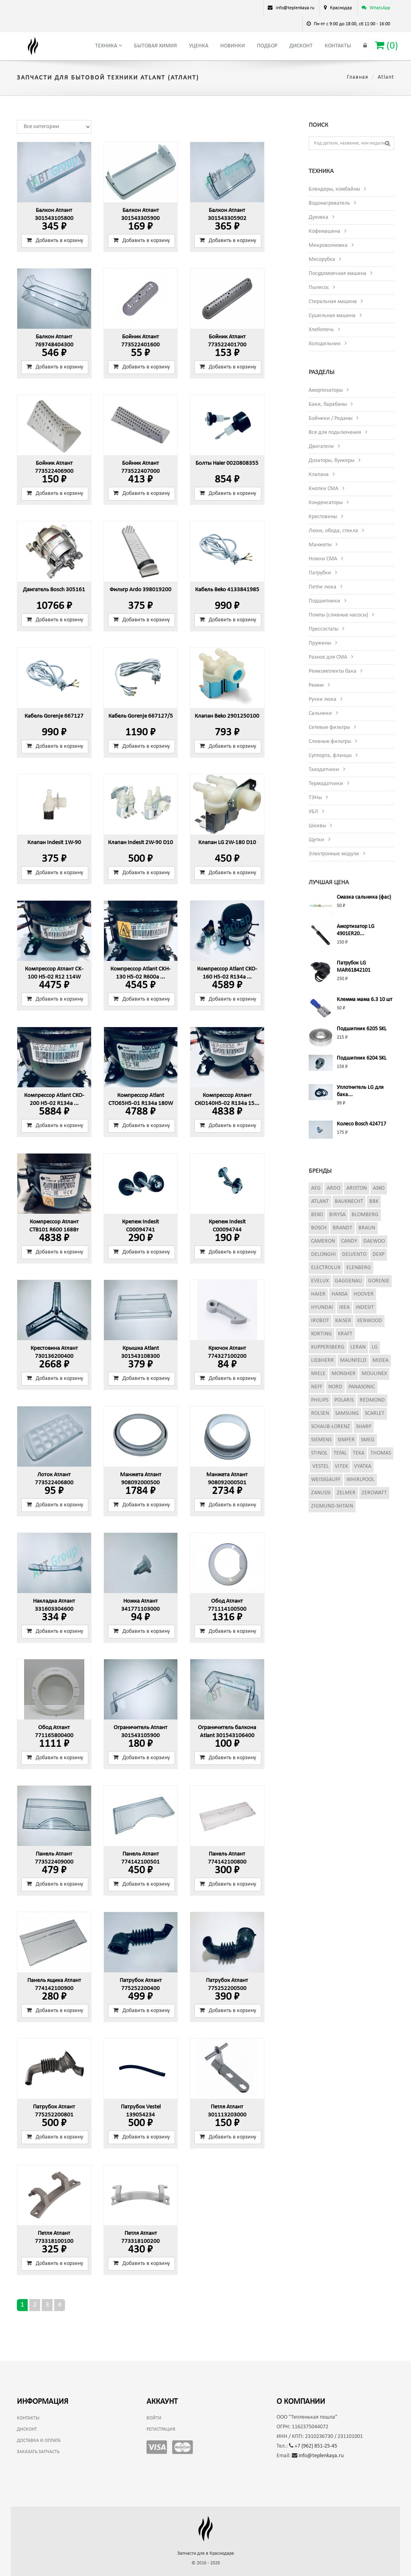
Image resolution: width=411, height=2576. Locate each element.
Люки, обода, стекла (333, 531)
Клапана (319, 475)
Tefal (340, 1453)
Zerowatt (374, 1493)
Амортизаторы (326, 390)
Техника (108, 46)
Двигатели (321, 447)
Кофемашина (324, 231)
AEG (316, 1188)
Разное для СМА (328, 657)
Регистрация (160, 2429)
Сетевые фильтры (329, 727)
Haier (318, 1294)
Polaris (344, 1400)
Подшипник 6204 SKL (362, 1058)
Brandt (342, 1228)
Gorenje (378, 1281)
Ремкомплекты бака (332, 671)
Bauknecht (349, 1201)
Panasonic (361, 1387)
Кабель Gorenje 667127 (53, 716)
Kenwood (369, 1321)
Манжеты (320, 545)
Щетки (316, 840)
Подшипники (324, 601)
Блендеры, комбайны (334, 189)
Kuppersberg (327, 1347)
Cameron (323, 1241)
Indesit (365, 1307)
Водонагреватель (329, 203)
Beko (317, 1215)
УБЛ (313, 812)
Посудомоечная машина (337, 274)
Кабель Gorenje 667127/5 (140, 716)
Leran (358, 1347)
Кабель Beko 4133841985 (227, 590)
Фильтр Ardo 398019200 (140, 590)
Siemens (321, 1440)
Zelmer (346, 1493)
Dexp (378, 1254)
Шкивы (317, 826)
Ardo (333, 1188)
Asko (379, 1188)
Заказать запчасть (38, 2452)
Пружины (320, 643)
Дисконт (301, 46)
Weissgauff (325, 1480)
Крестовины (323, 517)
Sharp (363, 1427)
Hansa (340, 1294)
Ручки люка (322, 699)
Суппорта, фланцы (330, 756)
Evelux (320, 1281)
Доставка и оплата (39, 2440)
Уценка (198, 46)
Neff (316, 1387)
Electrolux (325, 1268)
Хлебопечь (321, 330)
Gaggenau (348, 1281)
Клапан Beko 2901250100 (227, 716)
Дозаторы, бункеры (331, 461)
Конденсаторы (326, 503)
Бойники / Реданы (330, 418)
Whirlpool (360, 1480)
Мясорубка (322, 259)
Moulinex (374, 1374)
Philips (319, 1400)
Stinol (319, 1453)
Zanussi (321, 1493)
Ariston (356, 1188)
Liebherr (322, 1360)
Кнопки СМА (323, 489)
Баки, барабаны (328, 404)
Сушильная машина (332, 316)
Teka (358, 1453)
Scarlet (375, 1413)
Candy (349, 1241)
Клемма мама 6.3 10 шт (364, 1000)
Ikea (344, 1307)
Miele (318, 1374)
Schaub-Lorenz (330, 1427)
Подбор (267, 46)
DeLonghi (323, 1254)
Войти (153, 2418)
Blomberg (365, 1215)
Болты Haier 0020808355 (226, 463)
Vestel (320, 1466)
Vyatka (362, 1466)
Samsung (347, 1413)
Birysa (337, 1215)
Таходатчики (324, 770)
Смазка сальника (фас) (364, 897)
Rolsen (320, 1413)
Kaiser (343, 1321)
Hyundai (322, 1307)
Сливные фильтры (330, 742)
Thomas (380, 1453)
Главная (357, 77)
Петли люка (322, 587)
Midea (380, 1360)
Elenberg (358, 1268)
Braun (366, 1228)
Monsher (344, 1374)
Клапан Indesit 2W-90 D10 (140, 843)
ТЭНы (315, 798)
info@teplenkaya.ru (318, 2456)
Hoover (364, 1294)
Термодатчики (326, 784)
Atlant (320, 1201)
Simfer (346, 1440)
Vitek (341, 1466)
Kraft (345, 1334)
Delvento (354, 1254)
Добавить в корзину (54, 240)
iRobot (320, 1321)
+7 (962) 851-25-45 (313, 2446)
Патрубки (320, 573)
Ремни (316, 685)
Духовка (318, 217)
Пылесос (319, 288)
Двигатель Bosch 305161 (54, 590)
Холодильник (325, 344)
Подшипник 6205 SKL (362, 1029)
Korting (321, 1334)
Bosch (319, 1228)
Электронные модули (334, 854)
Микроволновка (328, 245)
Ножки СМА (323, 559)
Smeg (367, 1440)
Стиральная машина (333, 302)
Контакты (338, 46)
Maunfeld (353, 1360)
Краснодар (341, 8)
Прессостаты (323, 629)
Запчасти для (205, 2553)
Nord (335, 1387)
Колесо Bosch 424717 (361, 1124)
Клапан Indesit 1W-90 (54, 843)
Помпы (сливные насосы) (338, 615)
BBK (373, 1201)
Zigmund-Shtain (332, 1506)
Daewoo (374, 1241)
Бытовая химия (155, 46)
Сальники (320, 713)
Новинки (232, 46)
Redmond (372, 1400)
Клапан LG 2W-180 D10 (227, 843)
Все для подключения (335, 432)
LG (375, 1347)
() (386, 45)
